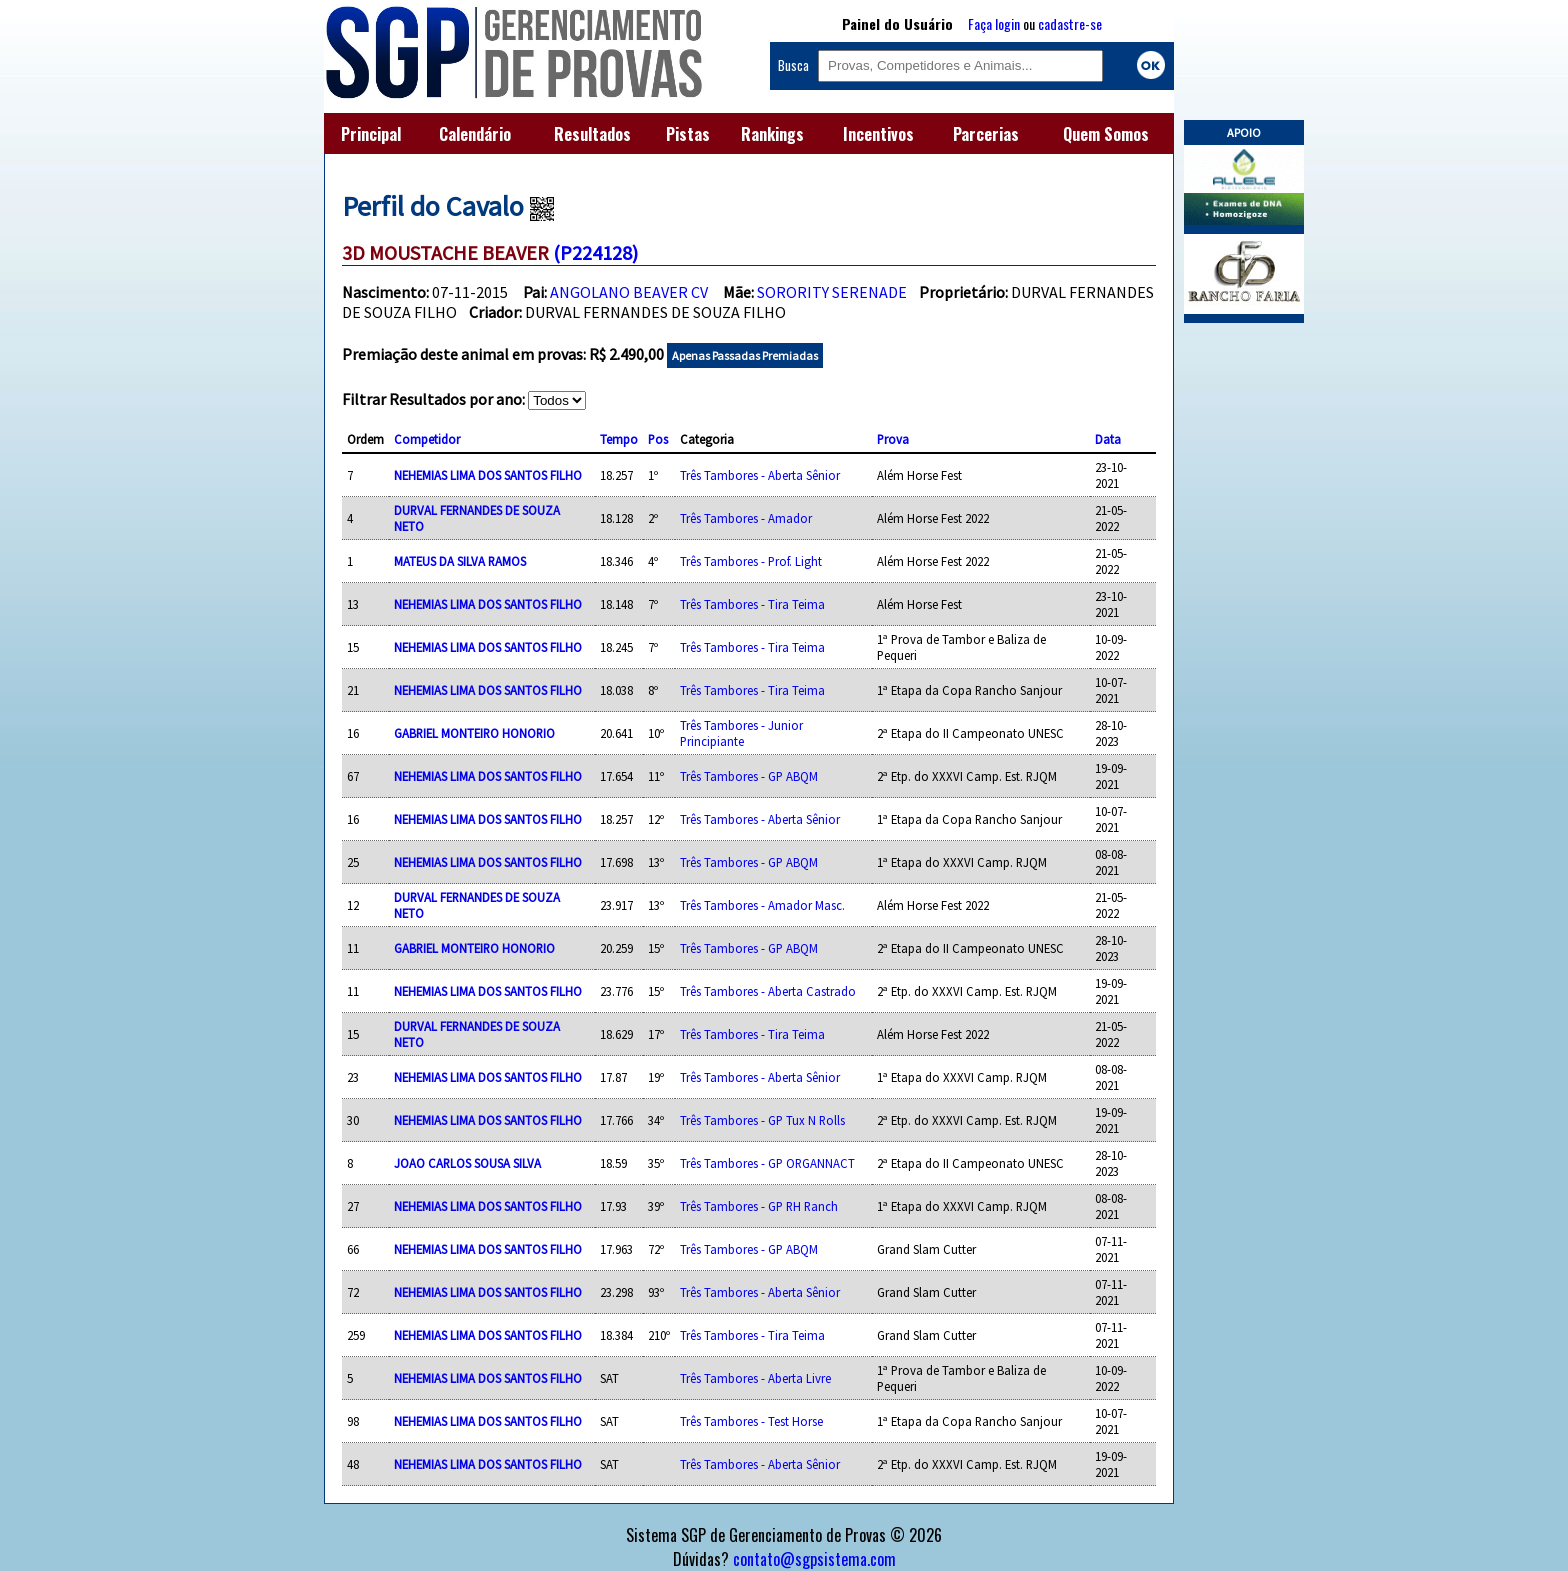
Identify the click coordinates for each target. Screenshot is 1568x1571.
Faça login (994, 23)
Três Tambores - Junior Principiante (741, 733)
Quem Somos (1106, 134)
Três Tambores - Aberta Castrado (768, 991)
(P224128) (595, 252)
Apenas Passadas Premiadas (745, 355)
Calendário (475, 134)
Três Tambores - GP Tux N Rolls (762, 1120)
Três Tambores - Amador (746, 518)
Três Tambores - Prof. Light (751, 561)
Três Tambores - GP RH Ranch (759, 1206)
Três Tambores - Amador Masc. (762, 905)
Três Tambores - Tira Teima (752, 604)
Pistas (688, 134)
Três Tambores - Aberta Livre (755, 1378)
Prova (893, 439)
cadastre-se (1070, 23)
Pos (658, 439)
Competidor (427, 439)
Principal (371, 134)
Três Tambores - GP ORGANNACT (767, 1163)
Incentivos (878, 134)
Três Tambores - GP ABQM (749, 776)
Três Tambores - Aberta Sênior (760, 475)
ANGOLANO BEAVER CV (629, 292)
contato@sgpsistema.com (814, 1559)
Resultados (592, 134)
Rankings (772, 134)
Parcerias (986, 134)
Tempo (619, 439)
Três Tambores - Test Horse (751, 1421)
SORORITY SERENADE (832, 292)
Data (1108, 439)
